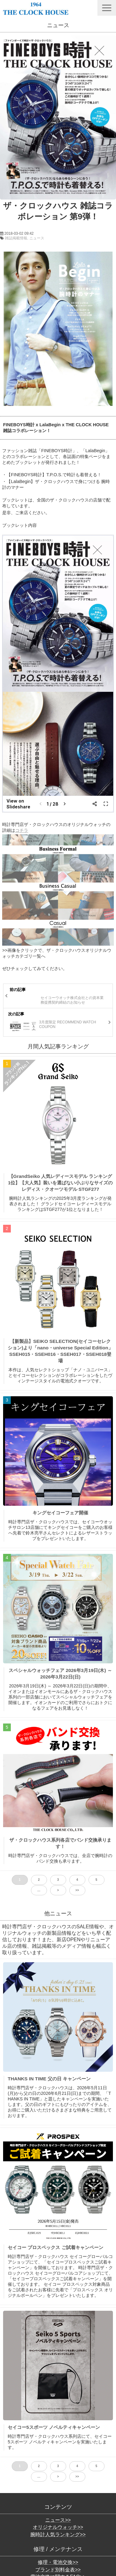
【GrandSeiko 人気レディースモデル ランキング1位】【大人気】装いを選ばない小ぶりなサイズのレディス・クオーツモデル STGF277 (60, 1183)
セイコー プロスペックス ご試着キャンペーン (55, 2247)
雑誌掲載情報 (16, 238)
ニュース (36, 238)
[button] (106, 8)
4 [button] (77, 1879)
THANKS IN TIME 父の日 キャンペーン (49, 2078)
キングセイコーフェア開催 (60, 1512)
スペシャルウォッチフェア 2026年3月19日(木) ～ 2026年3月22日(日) (60, 1673)
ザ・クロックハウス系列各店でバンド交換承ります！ (60, 1843)
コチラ (21, 830)
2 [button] (39, 1879)
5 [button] (96, 1879)
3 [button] (58, 1879)
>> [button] (77, 1890)
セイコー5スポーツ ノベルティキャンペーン (54, 2427)
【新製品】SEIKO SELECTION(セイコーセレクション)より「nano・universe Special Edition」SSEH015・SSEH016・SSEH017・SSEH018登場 (60, 1351)
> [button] (58, 1890)
